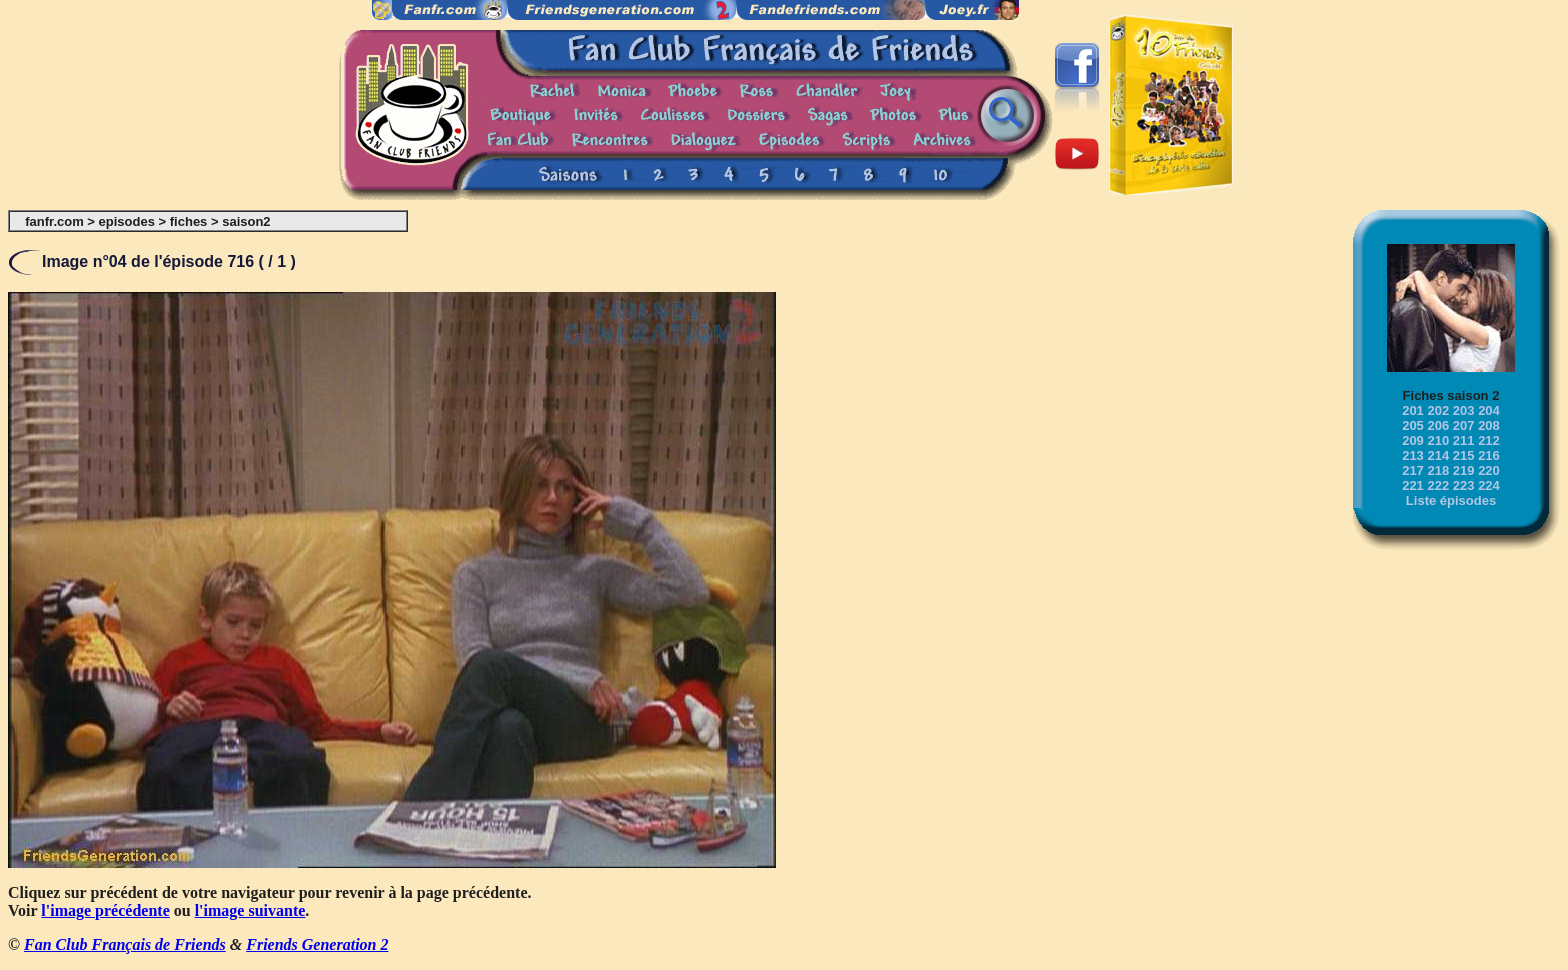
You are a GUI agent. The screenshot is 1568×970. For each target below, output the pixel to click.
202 (1438, 410)
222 (1438, 485)
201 (1413, 410)
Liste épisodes (1451, 500)
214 (1438, 455)
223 (1464, 485)
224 (1489, 485)
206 (1438, 425)
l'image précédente (105, 910)
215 (1464, 455)
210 (1438, 440)
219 (1464, 470)
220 (1489, 470)
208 (1489, 425)
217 (1413, 470)
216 (1489, 455)
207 (1464, 425)
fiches (189, 221)
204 (1489, 410)
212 (1489, 440)
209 (1413, 440)
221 (1413, 485)
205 (1413, 425)
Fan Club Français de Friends (125, 944)
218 (1438, 470)
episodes (127, 221)
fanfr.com (54, 221)
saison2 (246, 221)
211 (1464, 440)
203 (1464, 410)
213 (1413, 455)
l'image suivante (250, 910)
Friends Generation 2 (317, 944)
